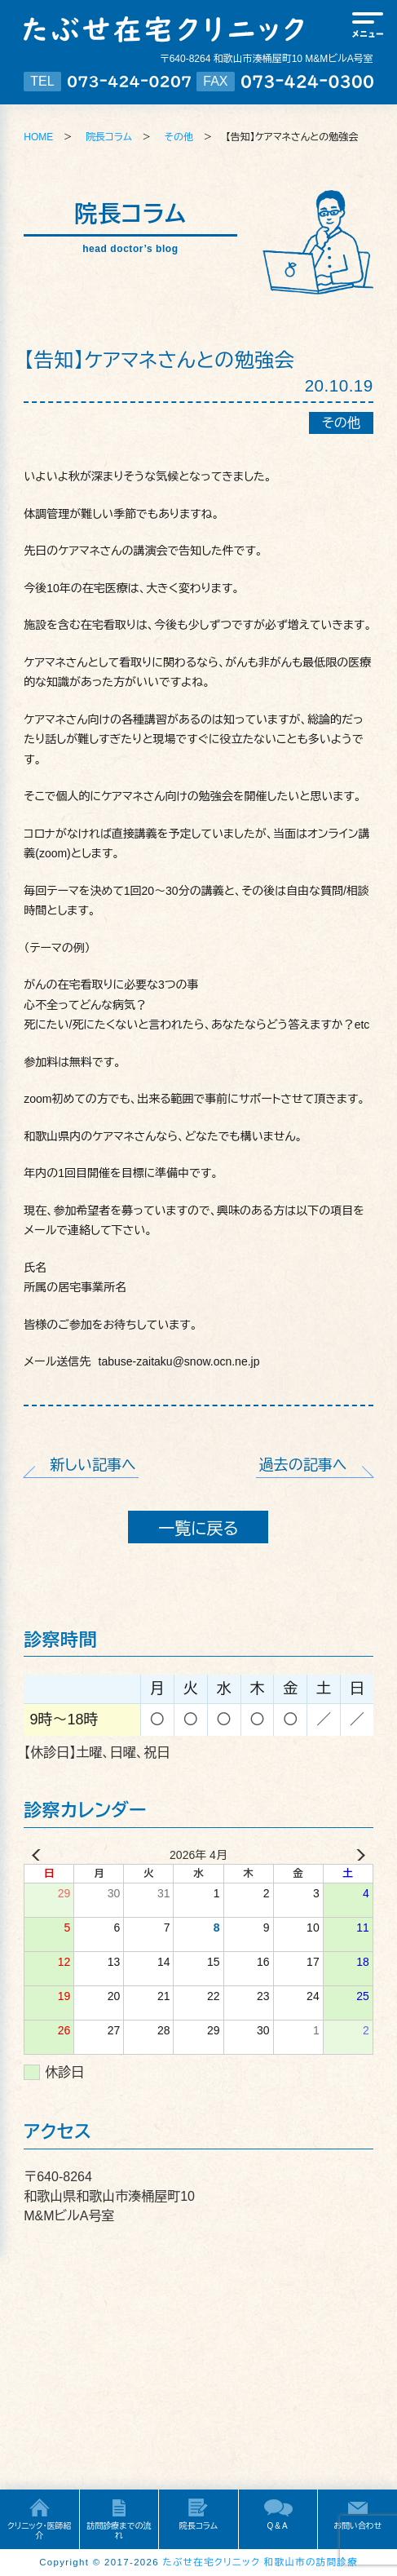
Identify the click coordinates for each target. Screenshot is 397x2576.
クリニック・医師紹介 (39, 2530)
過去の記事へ (303, 1465)
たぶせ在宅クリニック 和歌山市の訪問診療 (260, 2562)
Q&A (278, 2525)
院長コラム (109, 137)
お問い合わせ (357, 2525)
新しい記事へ (93, 1465)
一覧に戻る (198, 1529)
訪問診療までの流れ (118, 2530)
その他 (179, 137)
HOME (38, 137)
